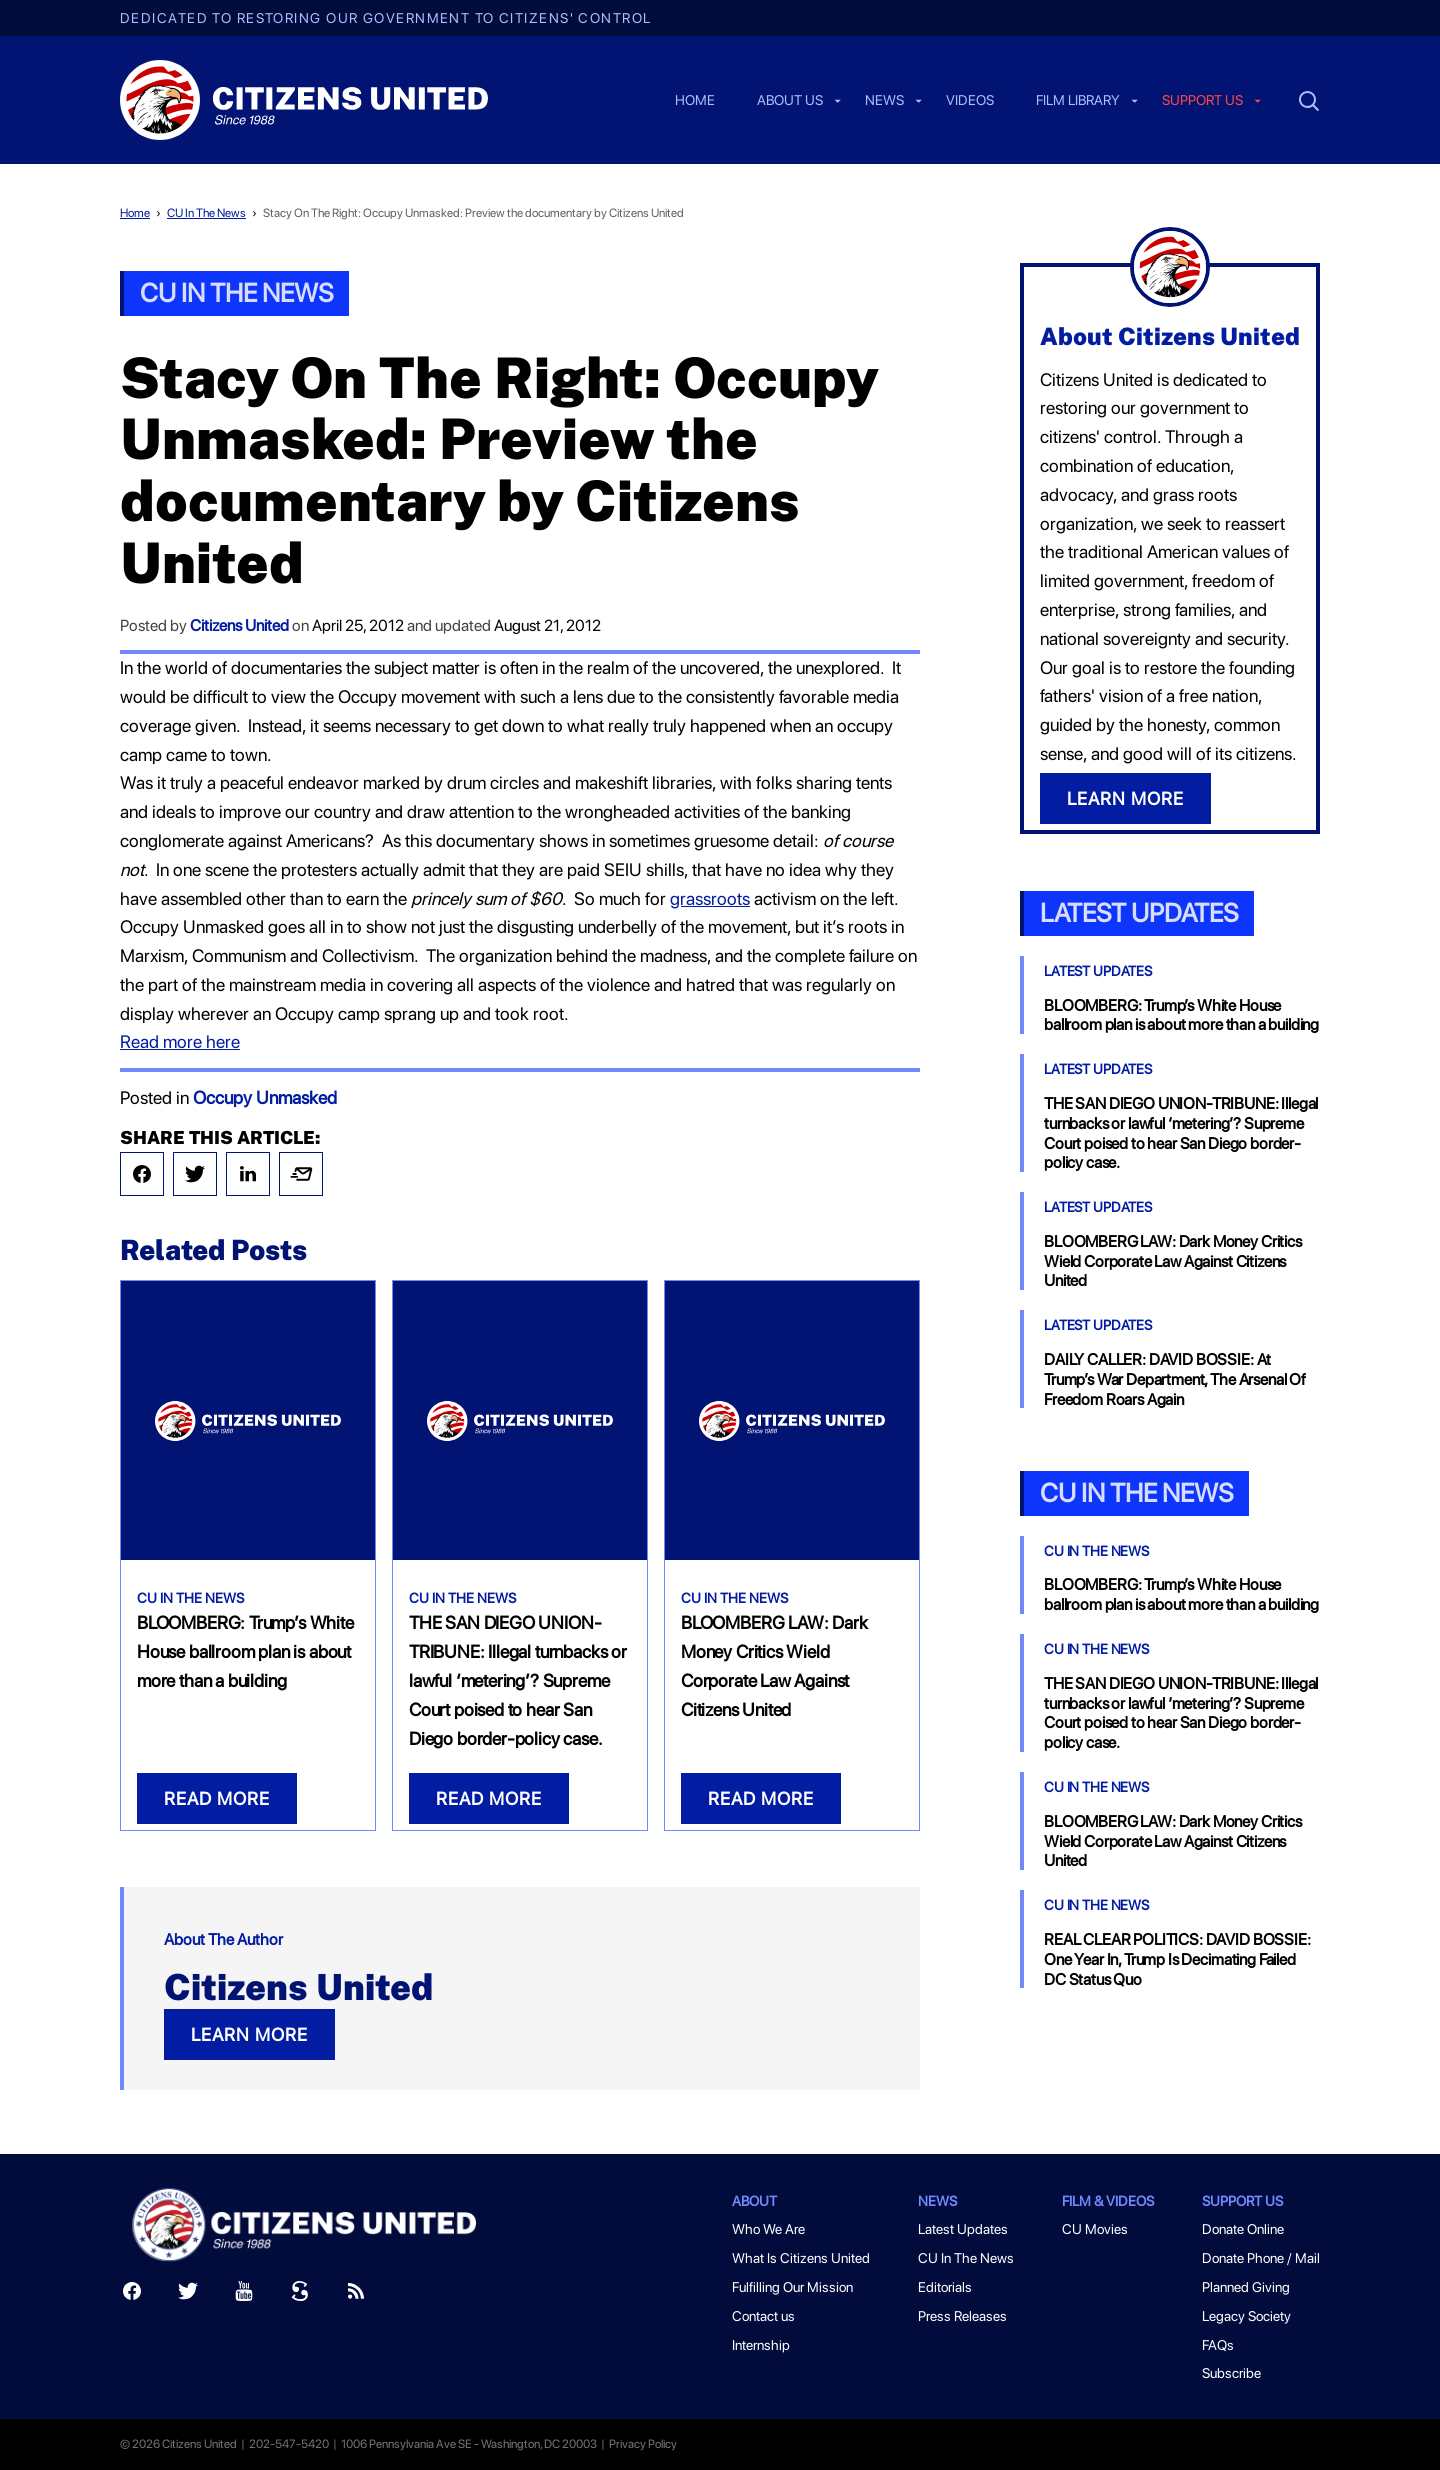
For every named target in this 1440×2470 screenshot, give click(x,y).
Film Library (1078, 101)
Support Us (1242, 2201)
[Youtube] (244, 2295)
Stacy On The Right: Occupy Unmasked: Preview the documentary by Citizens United (473, 213)
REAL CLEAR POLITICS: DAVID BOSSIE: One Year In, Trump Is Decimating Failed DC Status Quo (1177, 1959)
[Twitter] (188, 2295)
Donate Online (1243, 2229)
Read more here (180, 1041)
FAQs (1218, 2345)
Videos (970, 101)
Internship (761, 2345)
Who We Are (768, 2229)
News (884, 101)
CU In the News (1136, 1492)
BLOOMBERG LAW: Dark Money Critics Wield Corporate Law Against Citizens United (1173, 1261)
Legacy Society (1246, 2316)
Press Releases (962, 2316)
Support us (1202, 101)
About (754, 2201)
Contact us (763, 2316)
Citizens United (239, 625)
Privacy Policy (643, 2444)
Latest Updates (1139, 912)
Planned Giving (1246, 2287)
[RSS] (356, 2295)
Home (695, 101)
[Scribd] (300, 2295)
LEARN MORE (249, 2034)
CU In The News (206, 213)
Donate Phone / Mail (1261, 2258)
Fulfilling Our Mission (792, 2287)
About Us (790, 101)
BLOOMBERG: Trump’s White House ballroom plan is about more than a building (245, 1651)
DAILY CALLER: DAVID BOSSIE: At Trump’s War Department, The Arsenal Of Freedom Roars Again (1175, 1379)
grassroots (710, 898)
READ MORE (217, 1798)
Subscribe (1231, 2373)
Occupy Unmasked (265, 1097)
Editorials (945, 2287)
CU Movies (1095, 2229)
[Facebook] (132, 2295)
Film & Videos (1108, 2201)
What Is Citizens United (801, 2258)
